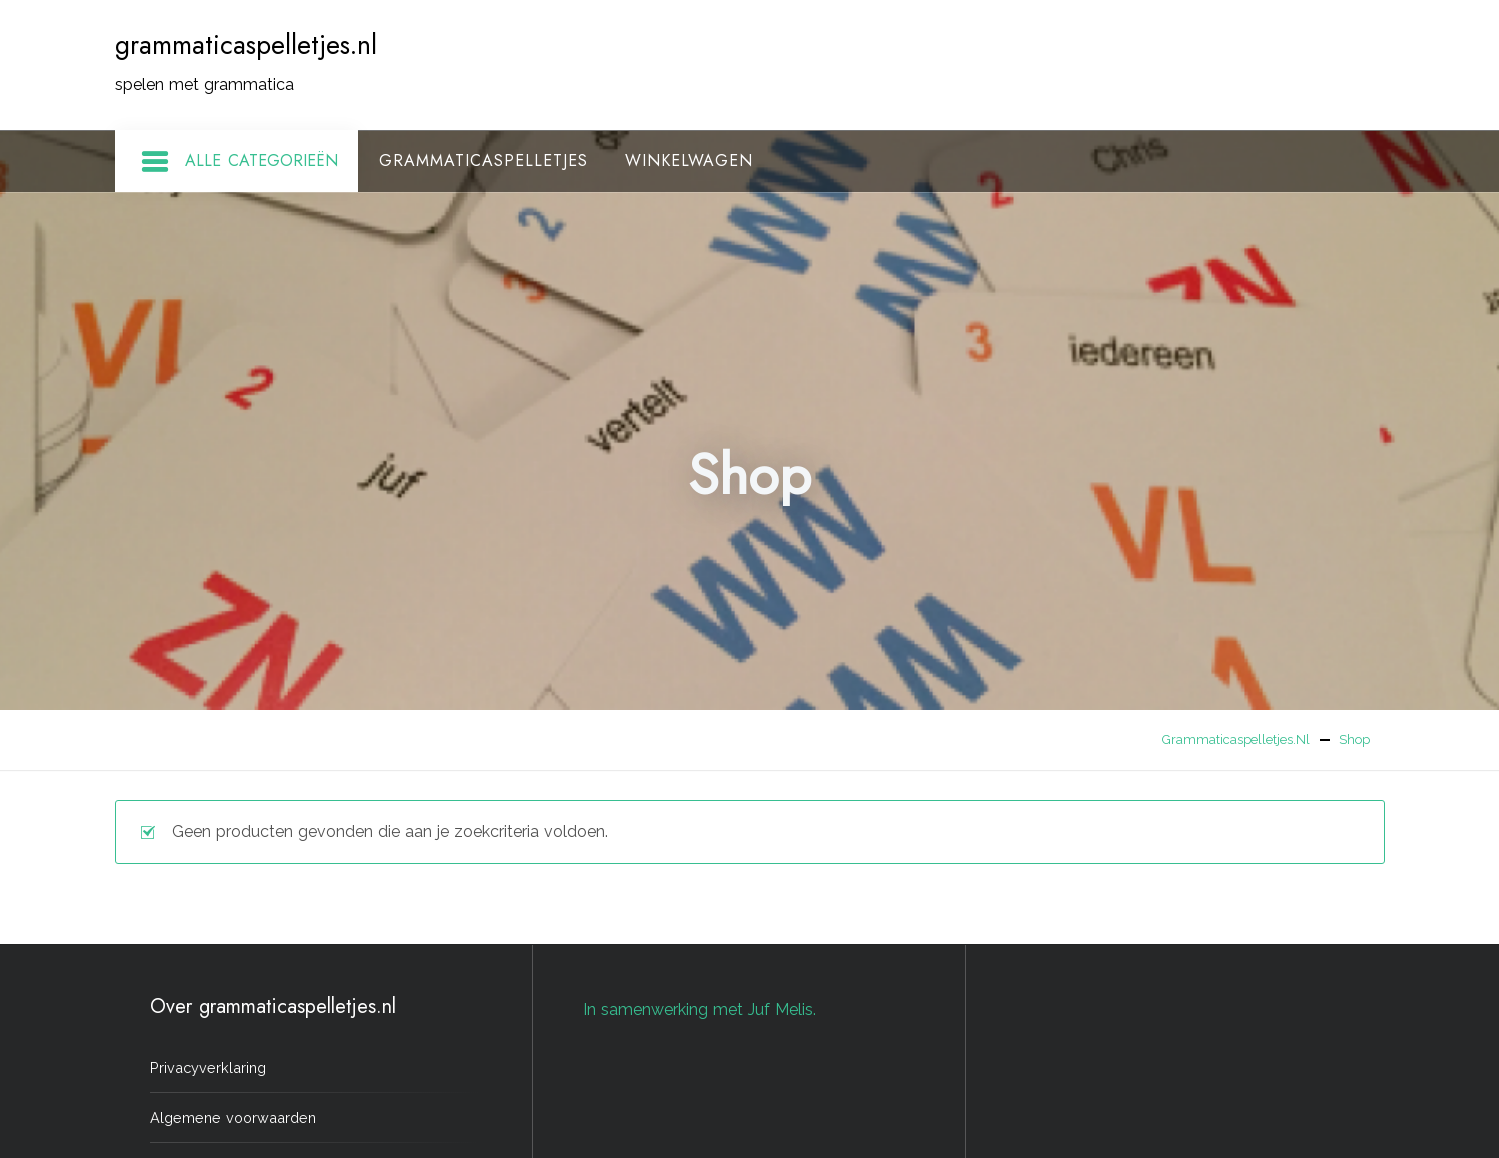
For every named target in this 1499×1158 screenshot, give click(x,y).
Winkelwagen (689, 160)
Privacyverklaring (208, 1067)
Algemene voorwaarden (233, 1117)
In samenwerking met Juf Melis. (699, 1009)
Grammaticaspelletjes (483, 160)
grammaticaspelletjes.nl (246, 45)
